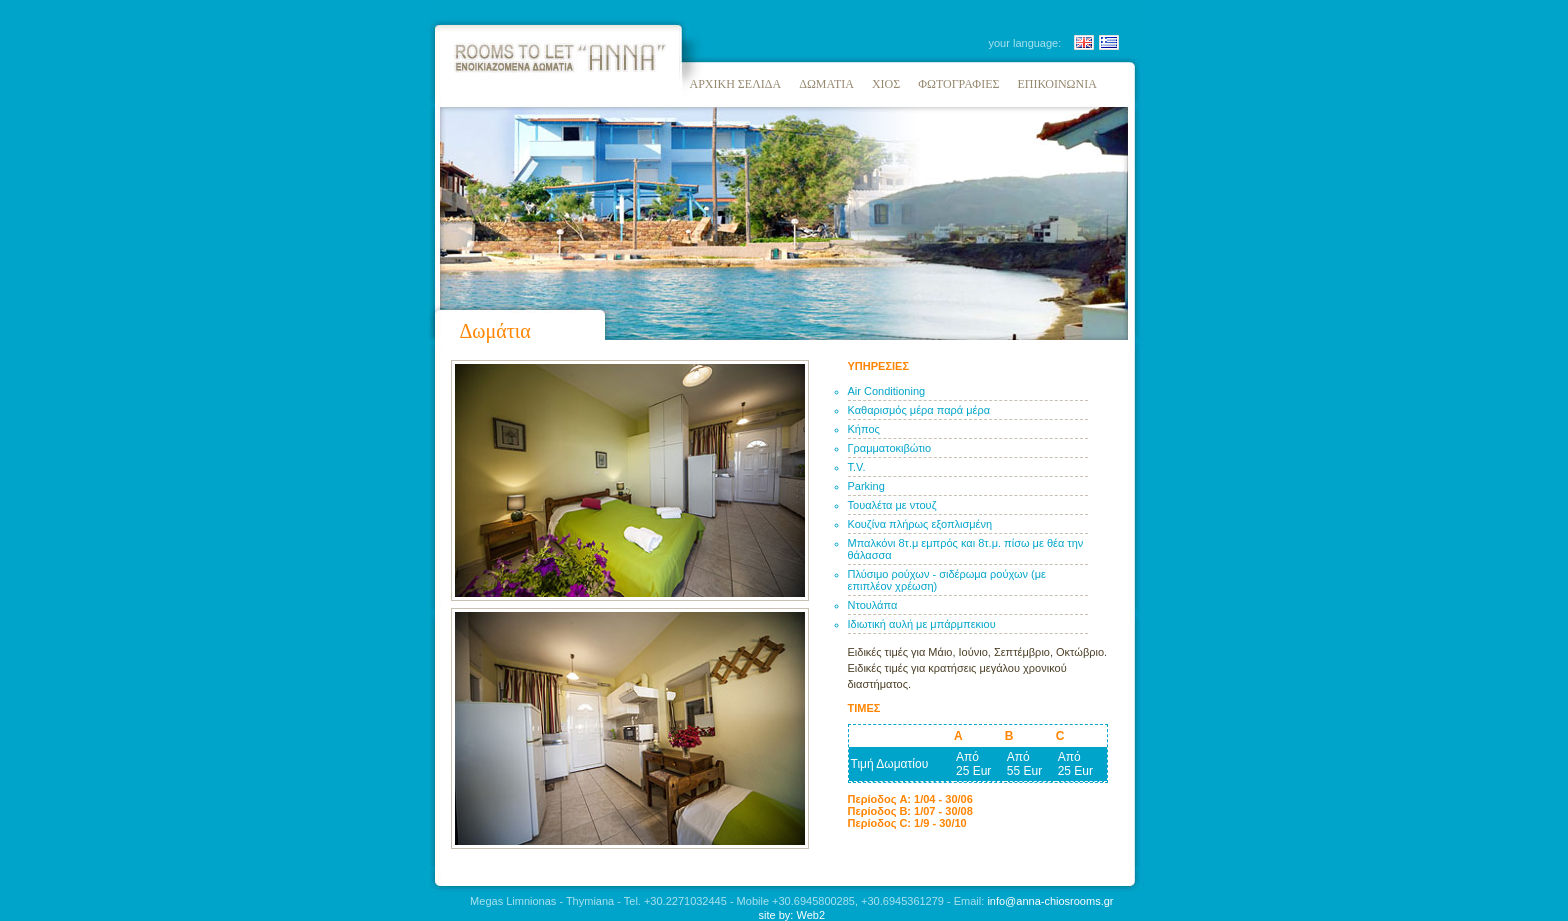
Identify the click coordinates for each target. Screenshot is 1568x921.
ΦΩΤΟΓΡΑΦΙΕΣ (958, 84)
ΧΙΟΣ (886, 84)
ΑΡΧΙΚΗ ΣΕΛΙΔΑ (736, 84)
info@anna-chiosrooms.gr (1050, 901)
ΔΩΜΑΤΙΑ (826, 84)
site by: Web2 (792, 915)
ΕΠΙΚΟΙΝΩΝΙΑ (1056, 84)
